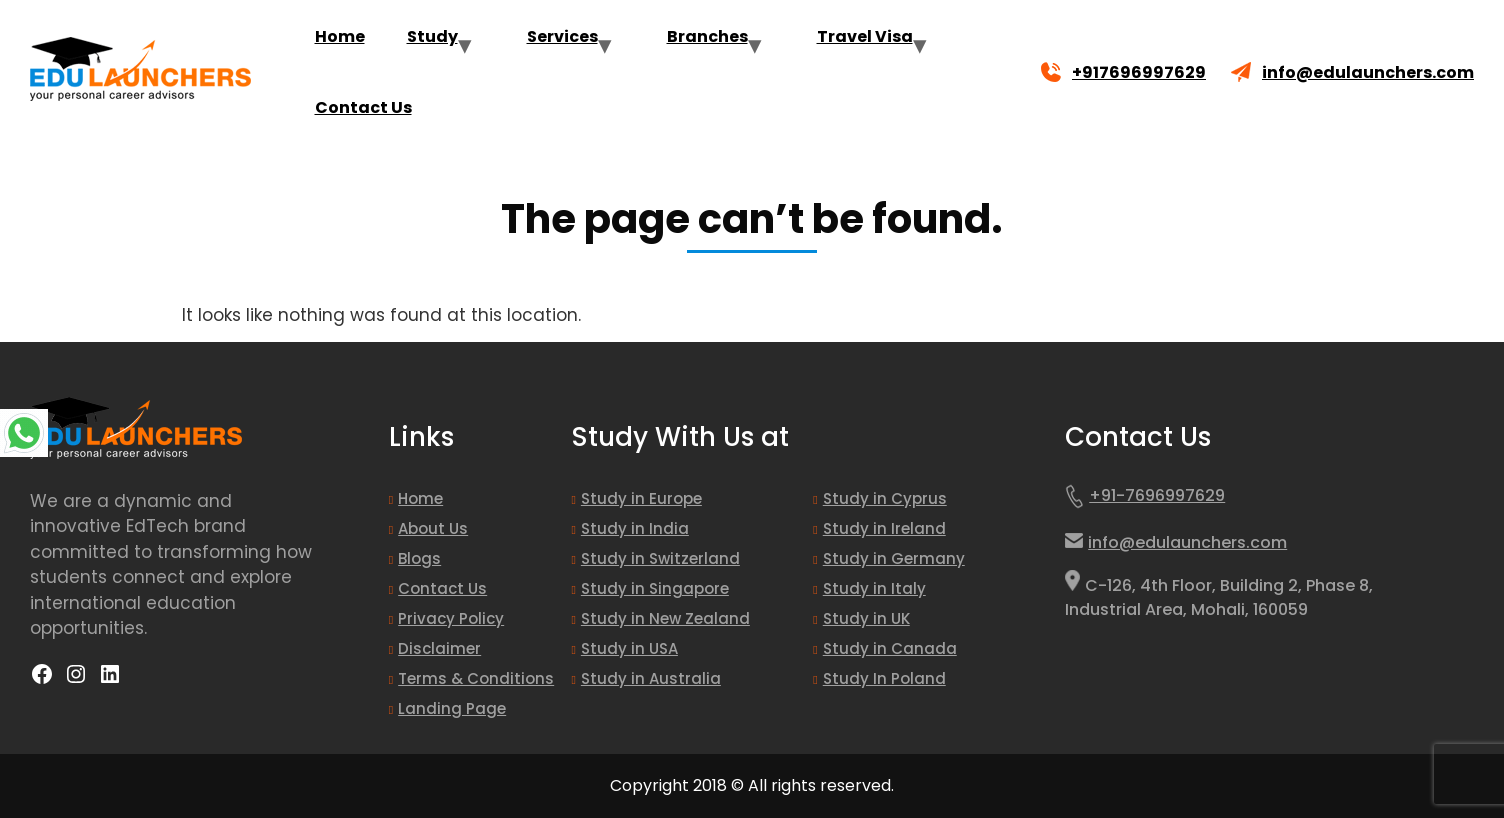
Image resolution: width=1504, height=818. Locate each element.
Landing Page (452, 708)
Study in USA (629, 648)
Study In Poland (884, 678)
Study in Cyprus (885, 498)
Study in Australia (651, 678)
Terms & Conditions (476, 678)
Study (432, 36)
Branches (707, 36)
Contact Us (363, 107)
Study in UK (866, 618)
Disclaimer (439, 648)
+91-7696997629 (1145, 500)
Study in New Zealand (665, 618)
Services (562, 36)
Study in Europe (641, 498)
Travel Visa (865, 36)
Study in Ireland (884, 528)
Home (340, 36)
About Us (433, 528)
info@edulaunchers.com (1368, 72)
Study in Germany (894, 558)
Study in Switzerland (660, 558)
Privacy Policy (451, 618)
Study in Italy (874, 588)
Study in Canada (890, 648)
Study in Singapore (655, 588)
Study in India (635, 528)
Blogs (419, 558)
